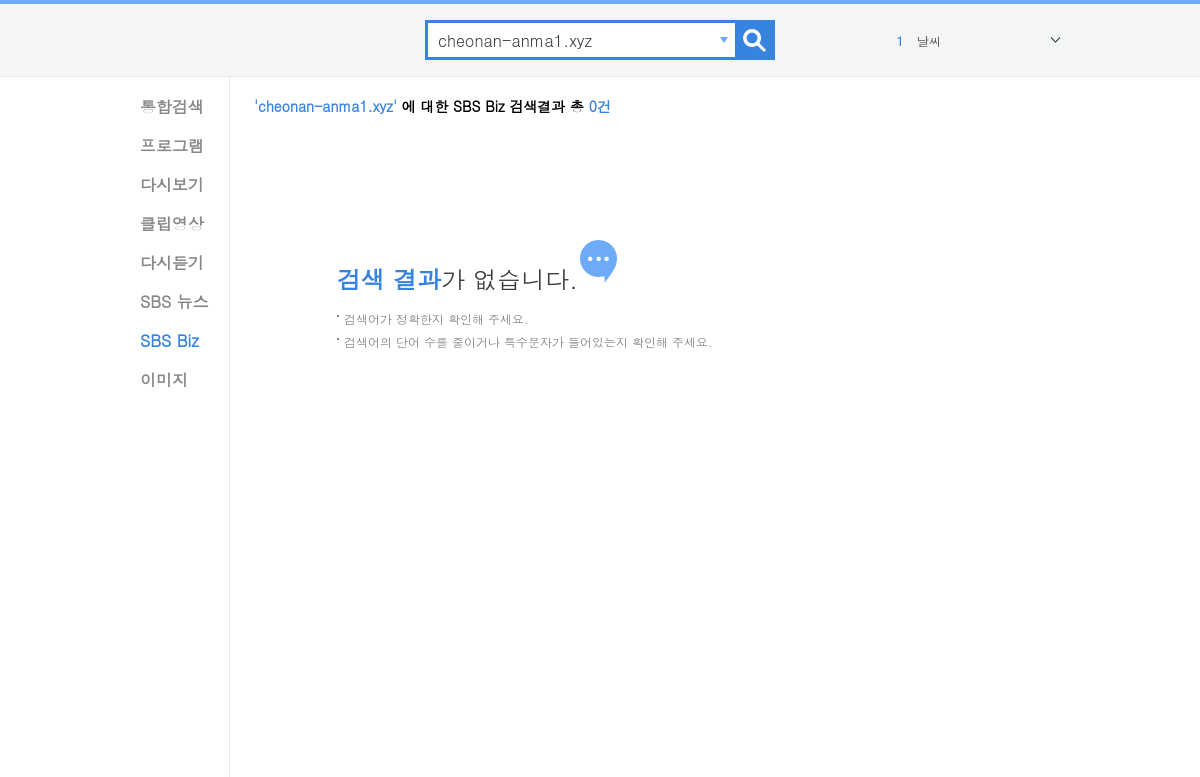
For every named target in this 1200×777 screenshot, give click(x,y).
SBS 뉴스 (174, 301)
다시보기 (172, 184)
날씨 (916, 40)
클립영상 (172, 223)
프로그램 (172, 145)
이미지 (164, 379)
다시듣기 (172, 262)
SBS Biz (169, 340)
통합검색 (172, 106)
